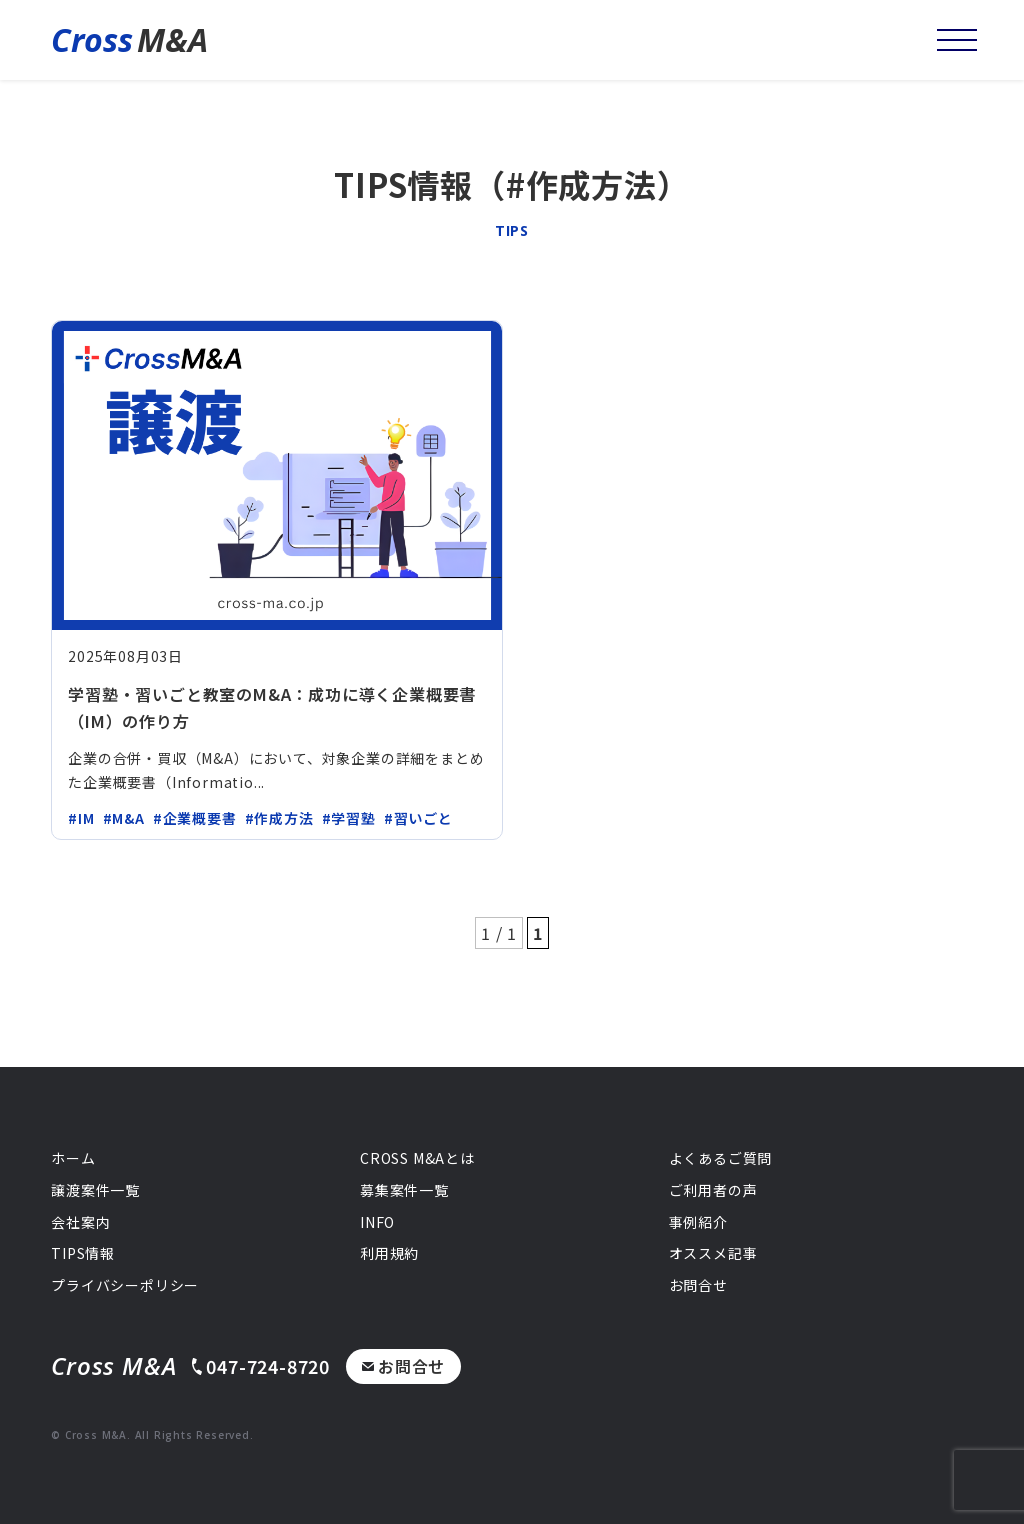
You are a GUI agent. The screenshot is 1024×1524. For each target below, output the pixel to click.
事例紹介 (698, 1222)
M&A (129, 40)
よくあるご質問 (721, 1158)
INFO (377, 1222)
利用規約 (389, 1253)
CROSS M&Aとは (417, 1158)
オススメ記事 (713, 1253)
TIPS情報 (83, 1253)
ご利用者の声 (713, 1190)
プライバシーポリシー (125, 1285)
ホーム (73, 1158)
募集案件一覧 (404, 1190)
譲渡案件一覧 (95, 1190)
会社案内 (80, 1222)
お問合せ (403, 1366)
